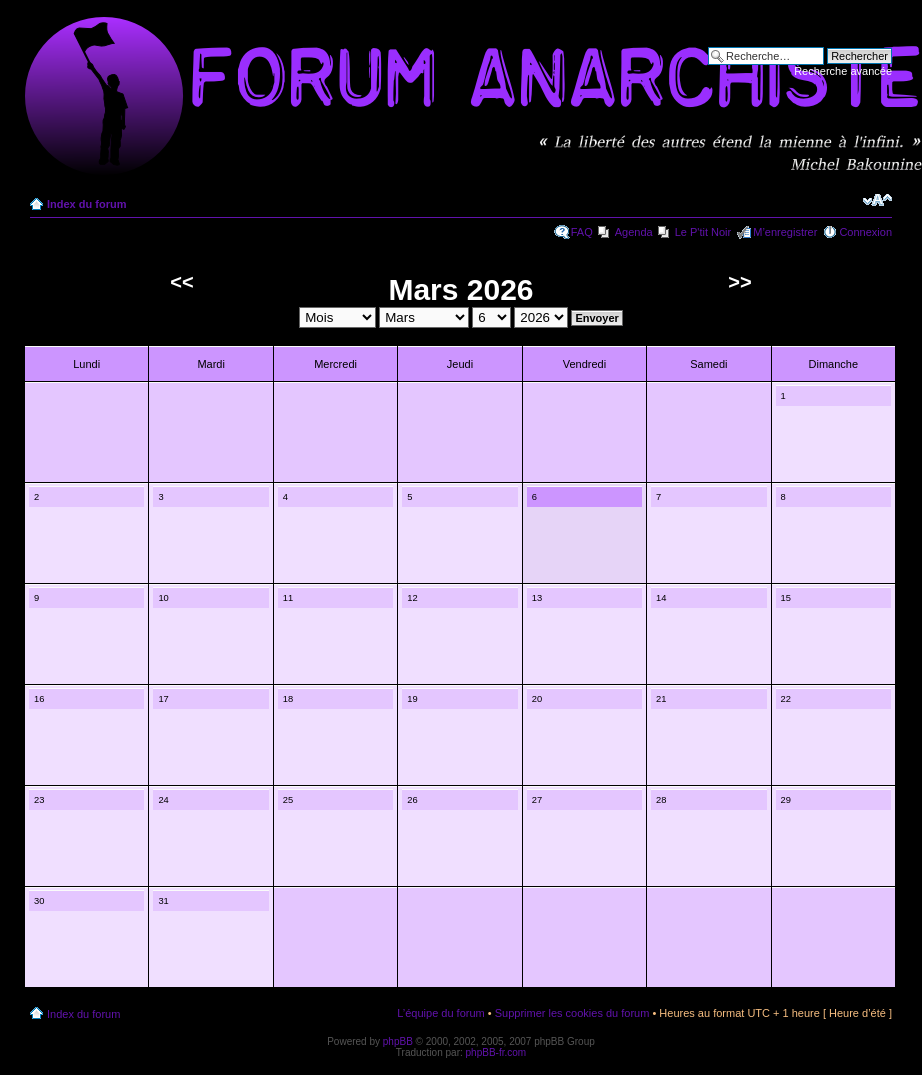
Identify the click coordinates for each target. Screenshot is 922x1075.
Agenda (634, 232)
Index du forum (86, 204)
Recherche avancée (843, 71)
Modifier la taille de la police (877, 200)
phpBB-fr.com (496, 1052)
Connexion (865, 232)
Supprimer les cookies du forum (572, 1013)
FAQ (582, 232)
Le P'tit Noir (703, 232)
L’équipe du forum (440, 1013)
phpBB (398, 1041)
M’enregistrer (785, 232)
